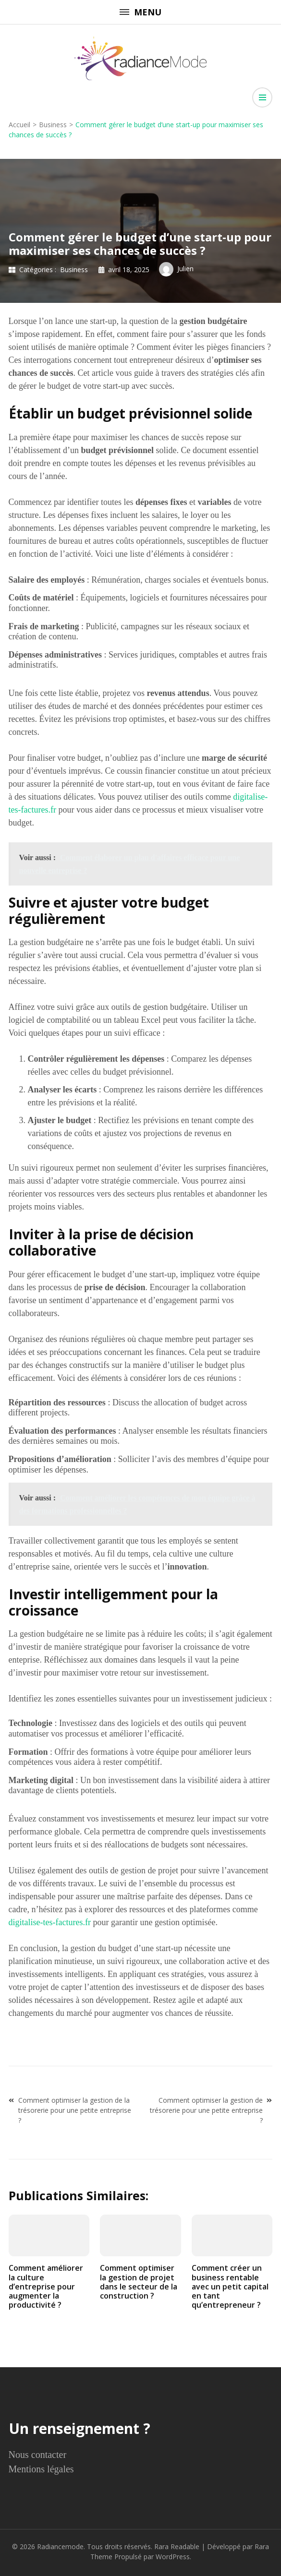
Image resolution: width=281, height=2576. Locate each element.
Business (74, 269)
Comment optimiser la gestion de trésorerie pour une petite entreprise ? (206, 2110)
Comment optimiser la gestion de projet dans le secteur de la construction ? (138, 2282)
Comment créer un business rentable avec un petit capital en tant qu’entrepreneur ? (230, 2286)
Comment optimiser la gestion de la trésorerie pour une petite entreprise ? (74, 2110)
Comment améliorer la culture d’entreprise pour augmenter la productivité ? (46, 2286)
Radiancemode (60, 2546)
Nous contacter (38, 2454)
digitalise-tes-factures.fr (50, 1922)
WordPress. (173, 2556)
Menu (140, 12)
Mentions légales (41, 2469)
